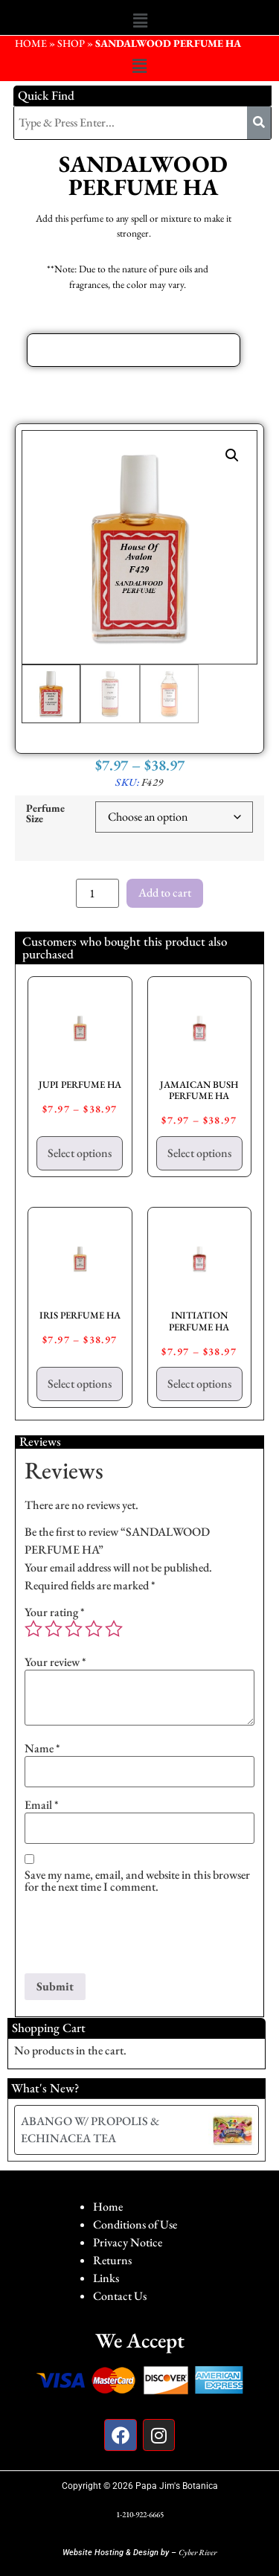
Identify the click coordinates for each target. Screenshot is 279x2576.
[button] (140, 21)
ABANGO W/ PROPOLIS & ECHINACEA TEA (90, 2129)
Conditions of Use (135, 2224)
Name (42, 1749)
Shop (71, 43)
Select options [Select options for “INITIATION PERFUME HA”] (199, 1383)
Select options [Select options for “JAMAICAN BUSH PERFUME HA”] (199, 1153)
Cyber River (198, 2552)
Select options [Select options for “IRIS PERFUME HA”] (80, 1383)
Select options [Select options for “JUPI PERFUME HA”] (80, 1153)
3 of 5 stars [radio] (74, 1629)
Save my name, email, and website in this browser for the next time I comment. (137, 1881)
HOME (31, 43)
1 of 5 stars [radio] (33, 1629)
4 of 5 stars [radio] (94, 1629)
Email (42, 1805)
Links (106, 2278)
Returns (112, 2260)
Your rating (55, 1612)
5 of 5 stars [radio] (114, 1629)
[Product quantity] (97, 893)
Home (108, 2206)
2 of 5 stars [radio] (53, 1629)
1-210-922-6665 (140, 2514)
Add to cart (164, 892)
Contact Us (120, 2296)
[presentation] (138, 1937)
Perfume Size (45, 813)
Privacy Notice (127, 2242)
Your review (55, 1662)
